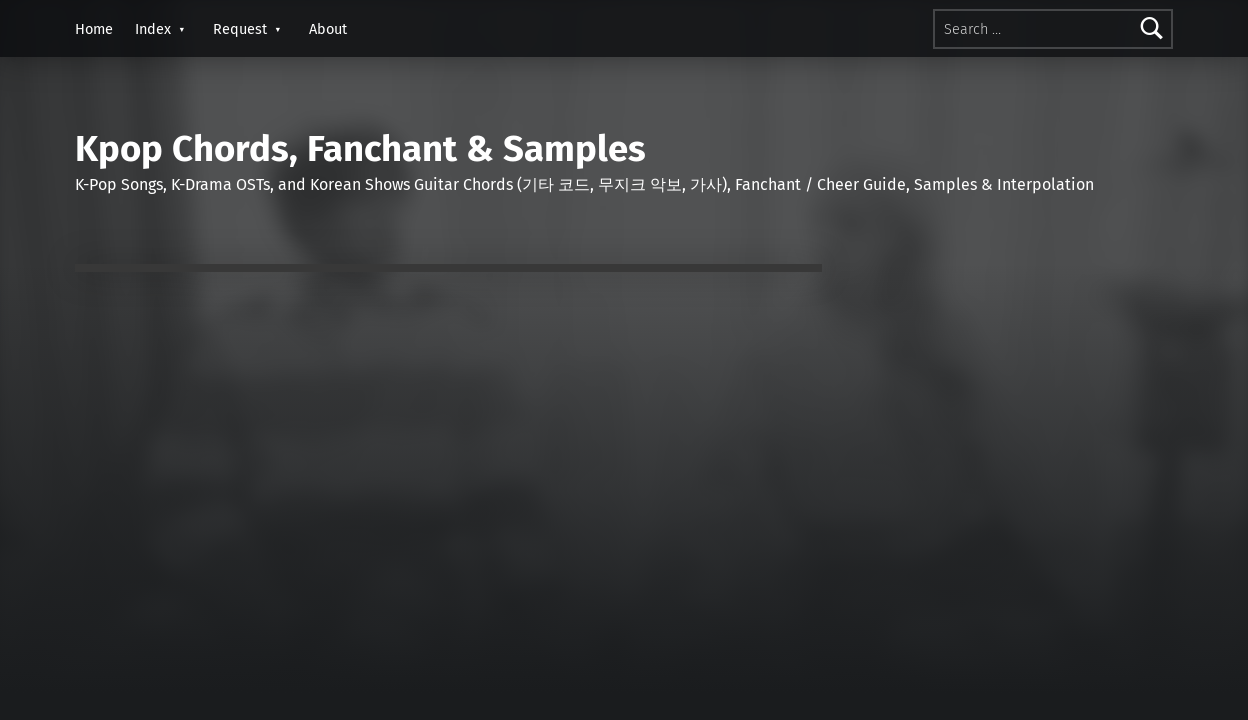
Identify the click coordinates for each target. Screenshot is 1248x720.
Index (153, 29)
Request (240, 29)
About (328, 29)
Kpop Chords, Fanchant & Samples (360, 149)
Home (94, 29)
